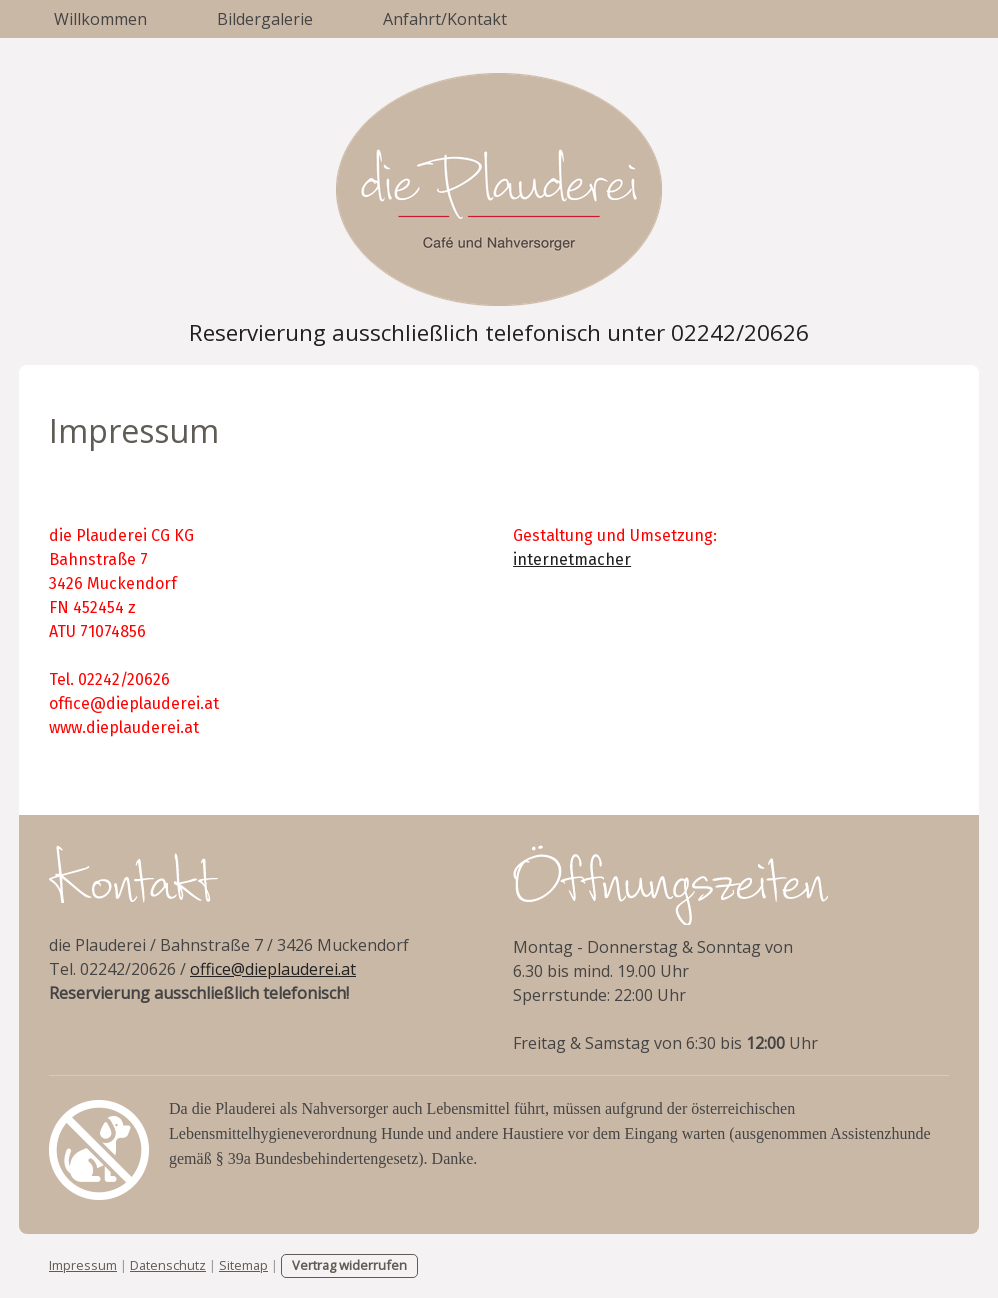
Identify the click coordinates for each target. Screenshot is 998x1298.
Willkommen (100, 19)
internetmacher (572, 559)
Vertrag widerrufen (349, 1265)
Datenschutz (168, 1265)
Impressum (83, 1265)
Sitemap (243, 1265)
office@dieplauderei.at (273, 969)
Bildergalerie (265, 19)
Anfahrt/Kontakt (445, 19)
